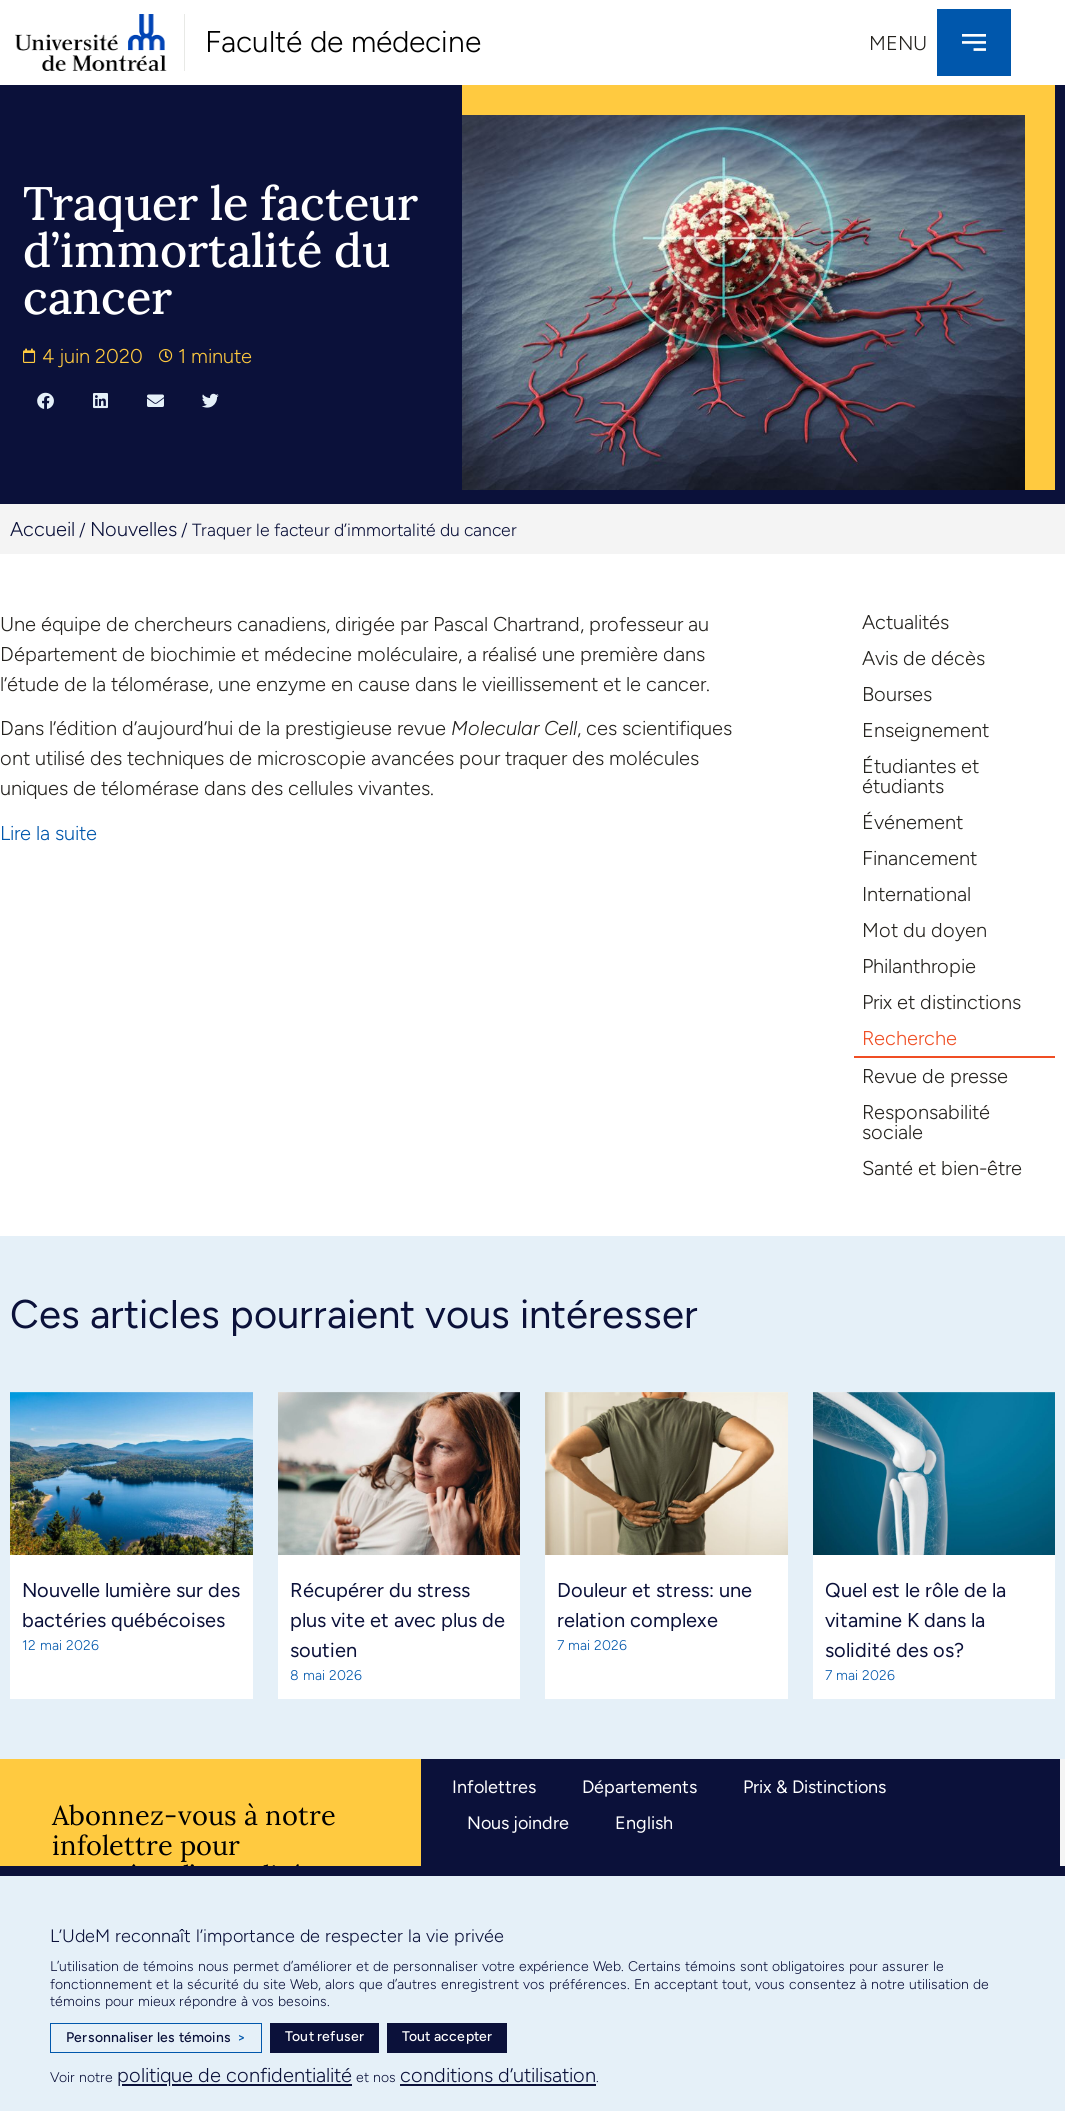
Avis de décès (923, 658)
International (916, 894)
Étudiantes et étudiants (920, 776)
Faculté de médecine (343, 41)
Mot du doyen (924, 930)
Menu (898, 43)
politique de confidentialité (234, 2075)
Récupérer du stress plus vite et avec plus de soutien (397, 1620)
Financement (919, 858)
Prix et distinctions (941, 1002)
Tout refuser (324, 2036)
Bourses (897, 694)
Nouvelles (133, 529)
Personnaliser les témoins (156, 2038)
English (644, 1823)
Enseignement (925, 730)
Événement (912, 822)
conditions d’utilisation (498, 2075)
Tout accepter (447, 2036)
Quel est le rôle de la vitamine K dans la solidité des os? (915, 1620)
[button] (45, 400)
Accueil (42, 529)
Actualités (905, 622)
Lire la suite (48, 833)
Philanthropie (919, 966)
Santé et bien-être (942, 1168)
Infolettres (494, 1787)
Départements (639, 1787)
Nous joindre (518, 1823)
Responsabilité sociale (926, 1122)
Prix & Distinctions (814, 1787)
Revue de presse (935, 1076)
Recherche (909, 1038)
